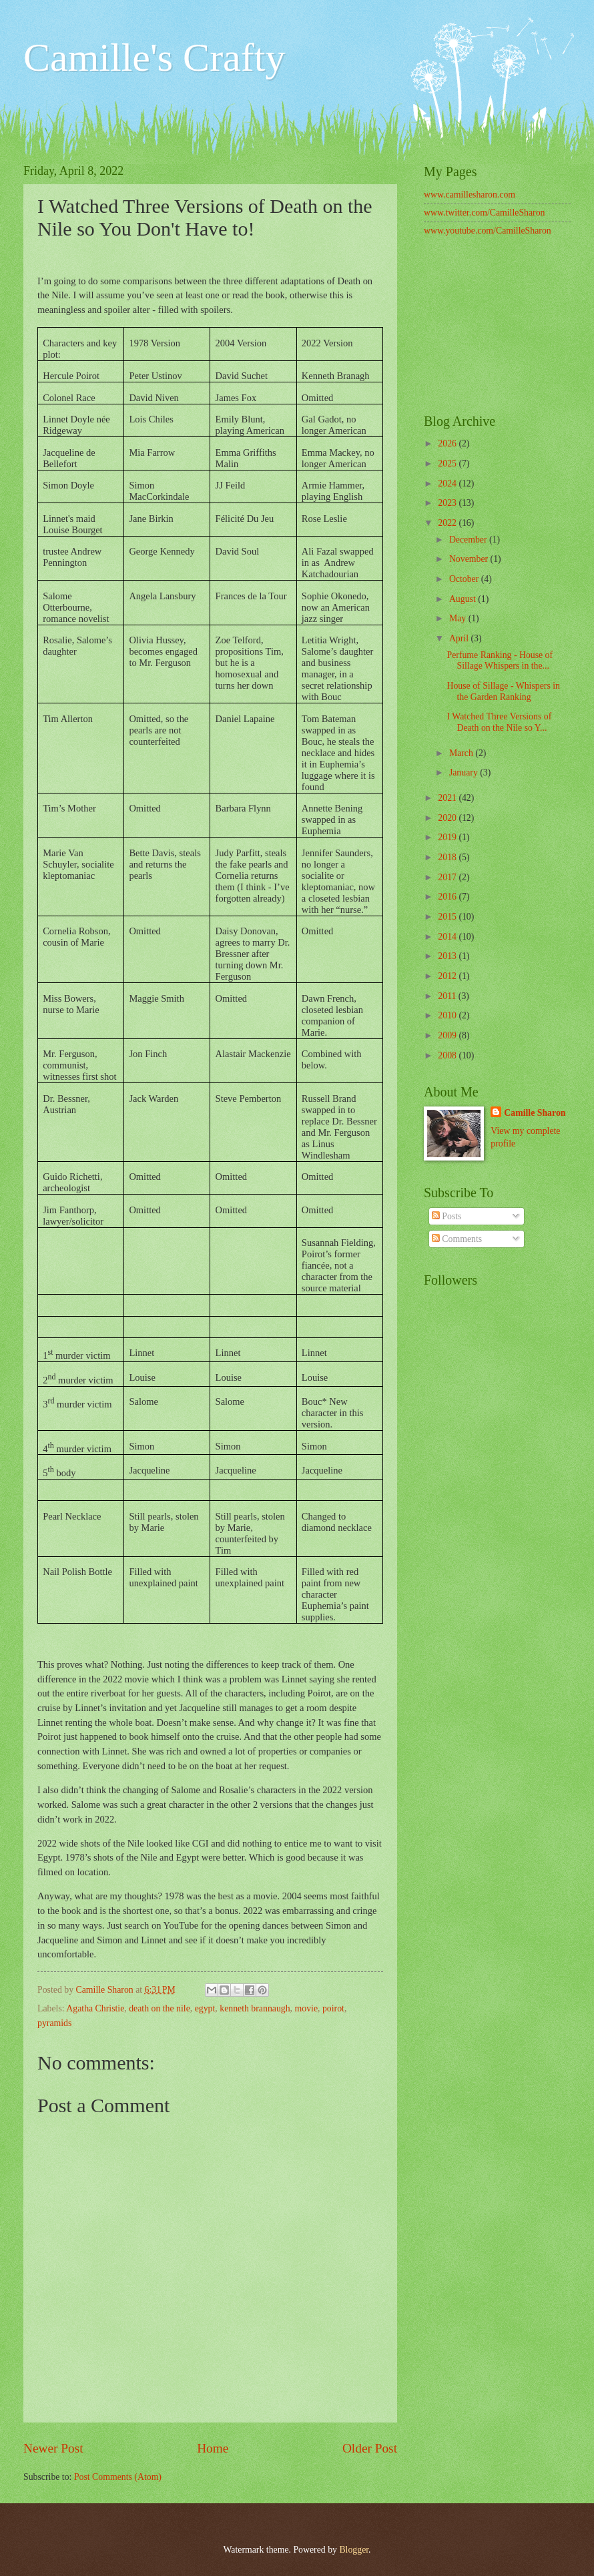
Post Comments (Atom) (118, 2477)
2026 (448, 443)
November (470, 559)
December (469, 540)
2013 (448, 956)
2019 (448, 837)
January (464, 772)
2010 (448, 1015)
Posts (447, 1216)
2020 (448, 818)
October (465, 579)
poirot (333, 2008)
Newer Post (53, 2448)
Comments (457, 1239)
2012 (448, 976)
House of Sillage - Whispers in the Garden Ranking (503, 691)
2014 (448, 937)
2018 (448, 857)
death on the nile (159, 2008)
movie (306, 2008)
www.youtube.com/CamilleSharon (487, 231)
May (459, 618)
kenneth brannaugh (255, 2008)
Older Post (369, 2448)
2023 (448, 503)
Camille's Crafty (154, 57)
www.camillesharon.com (469, 195)
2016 (448, 897)
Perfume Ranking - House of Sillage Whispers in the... (500, 660)
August (463, 599)
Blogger (353, 2550)
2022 (448, 523)
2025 (448, 463)
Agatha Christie (95, 2008)
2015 (448, 917)
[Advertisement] (497, 327)
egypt (205, 2008)
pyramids (54, 2023)
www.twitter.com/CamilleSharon (484, 213)
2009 (448, 1035)
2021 (448, 798)
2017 (448, 877)
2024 (448, 483)
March (462, 753)
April (460, 638)
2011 (448, 996)
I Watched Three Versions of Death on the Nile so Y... (499, 722)
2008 (448, 1055)
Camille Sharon (534, 1113)
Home (212, 2448)
